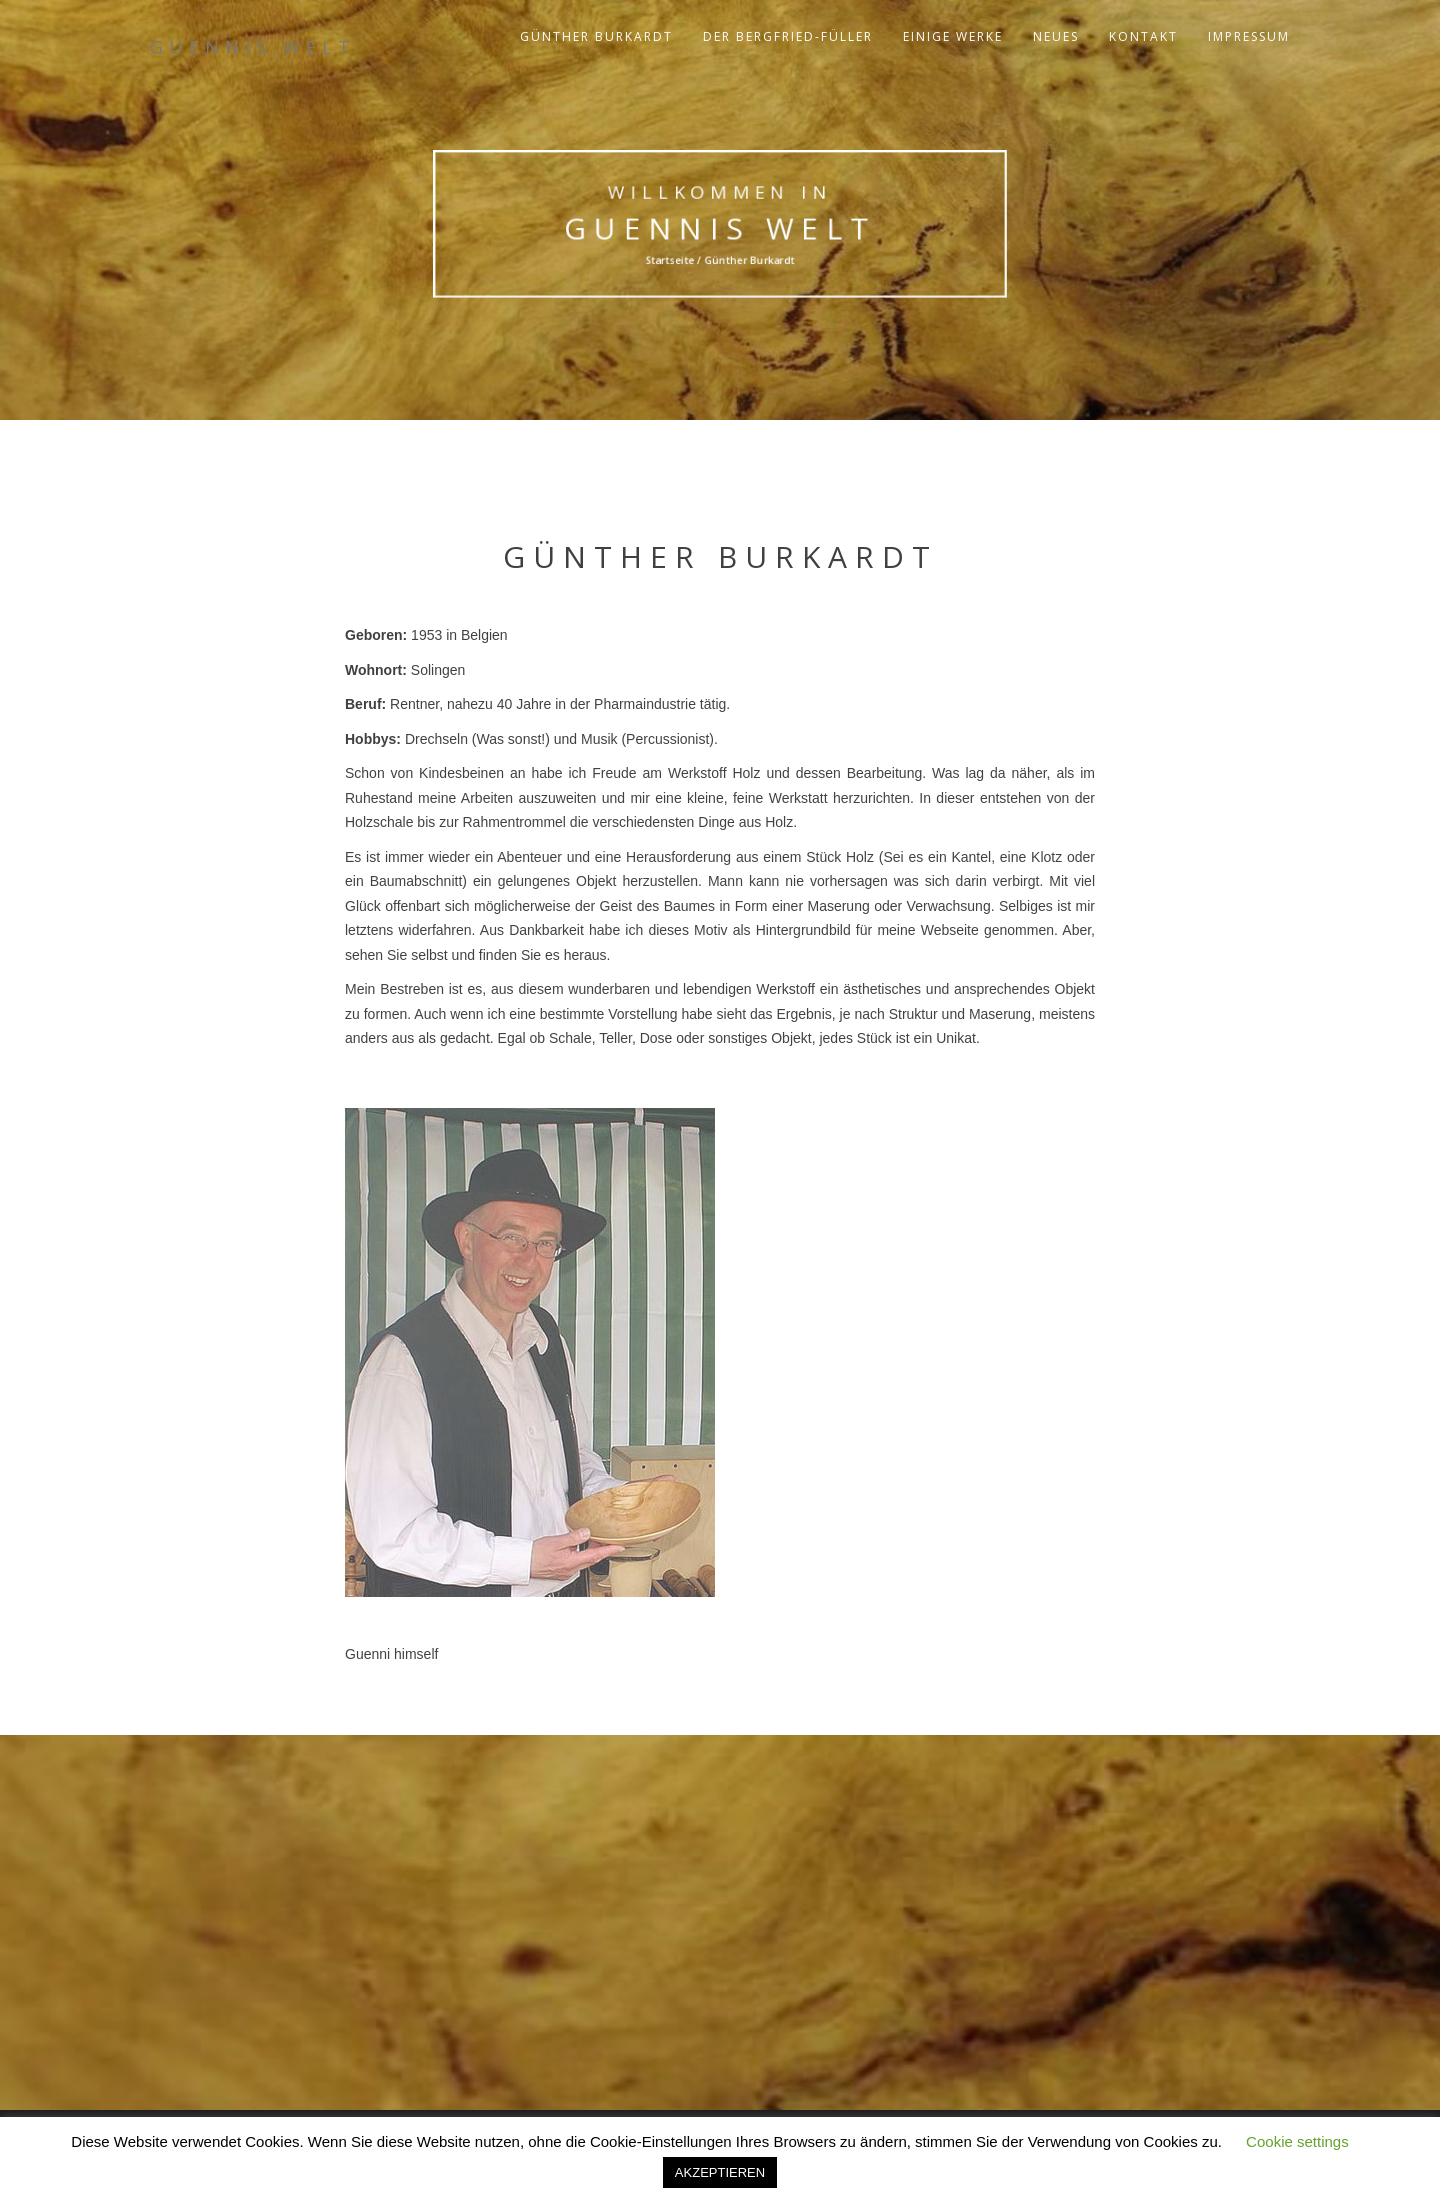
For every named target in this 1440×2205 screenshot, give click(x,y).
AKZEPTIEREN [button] (720, 2172)
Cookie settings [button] (1297, 2141)
